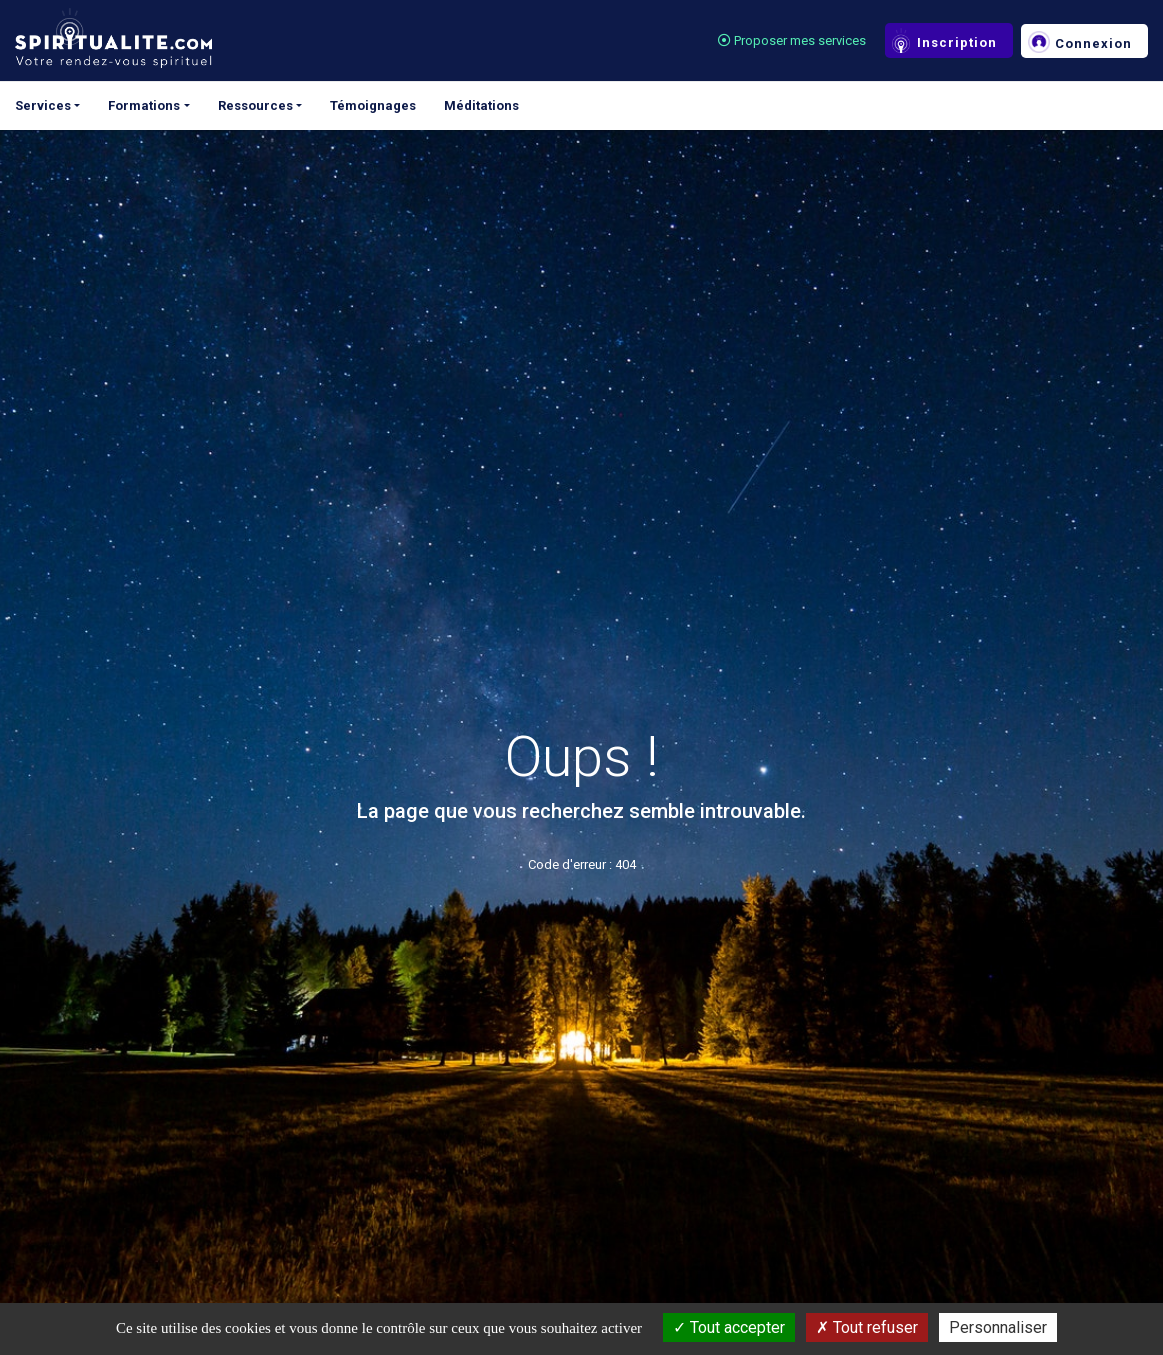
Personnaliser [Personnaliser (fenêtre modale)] (998, 1327)
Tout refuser (867, 1327)
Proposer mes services (792, 40)
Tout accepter (729, 1327)
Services (43, 105)
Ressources (255, 105)
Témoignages (373, 105)
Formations (144, 105)
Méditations (481, 105)
